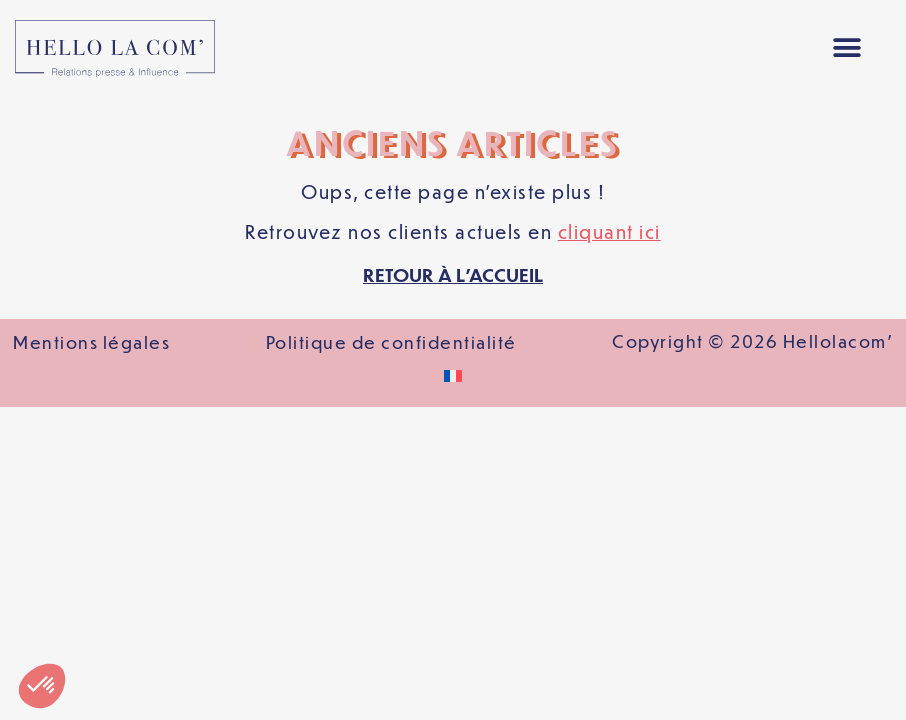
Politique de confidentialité (391, 342)
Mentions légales (91, 342)
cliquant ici (609, 231)
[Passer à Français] (453, 375)
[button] (847, 48)
